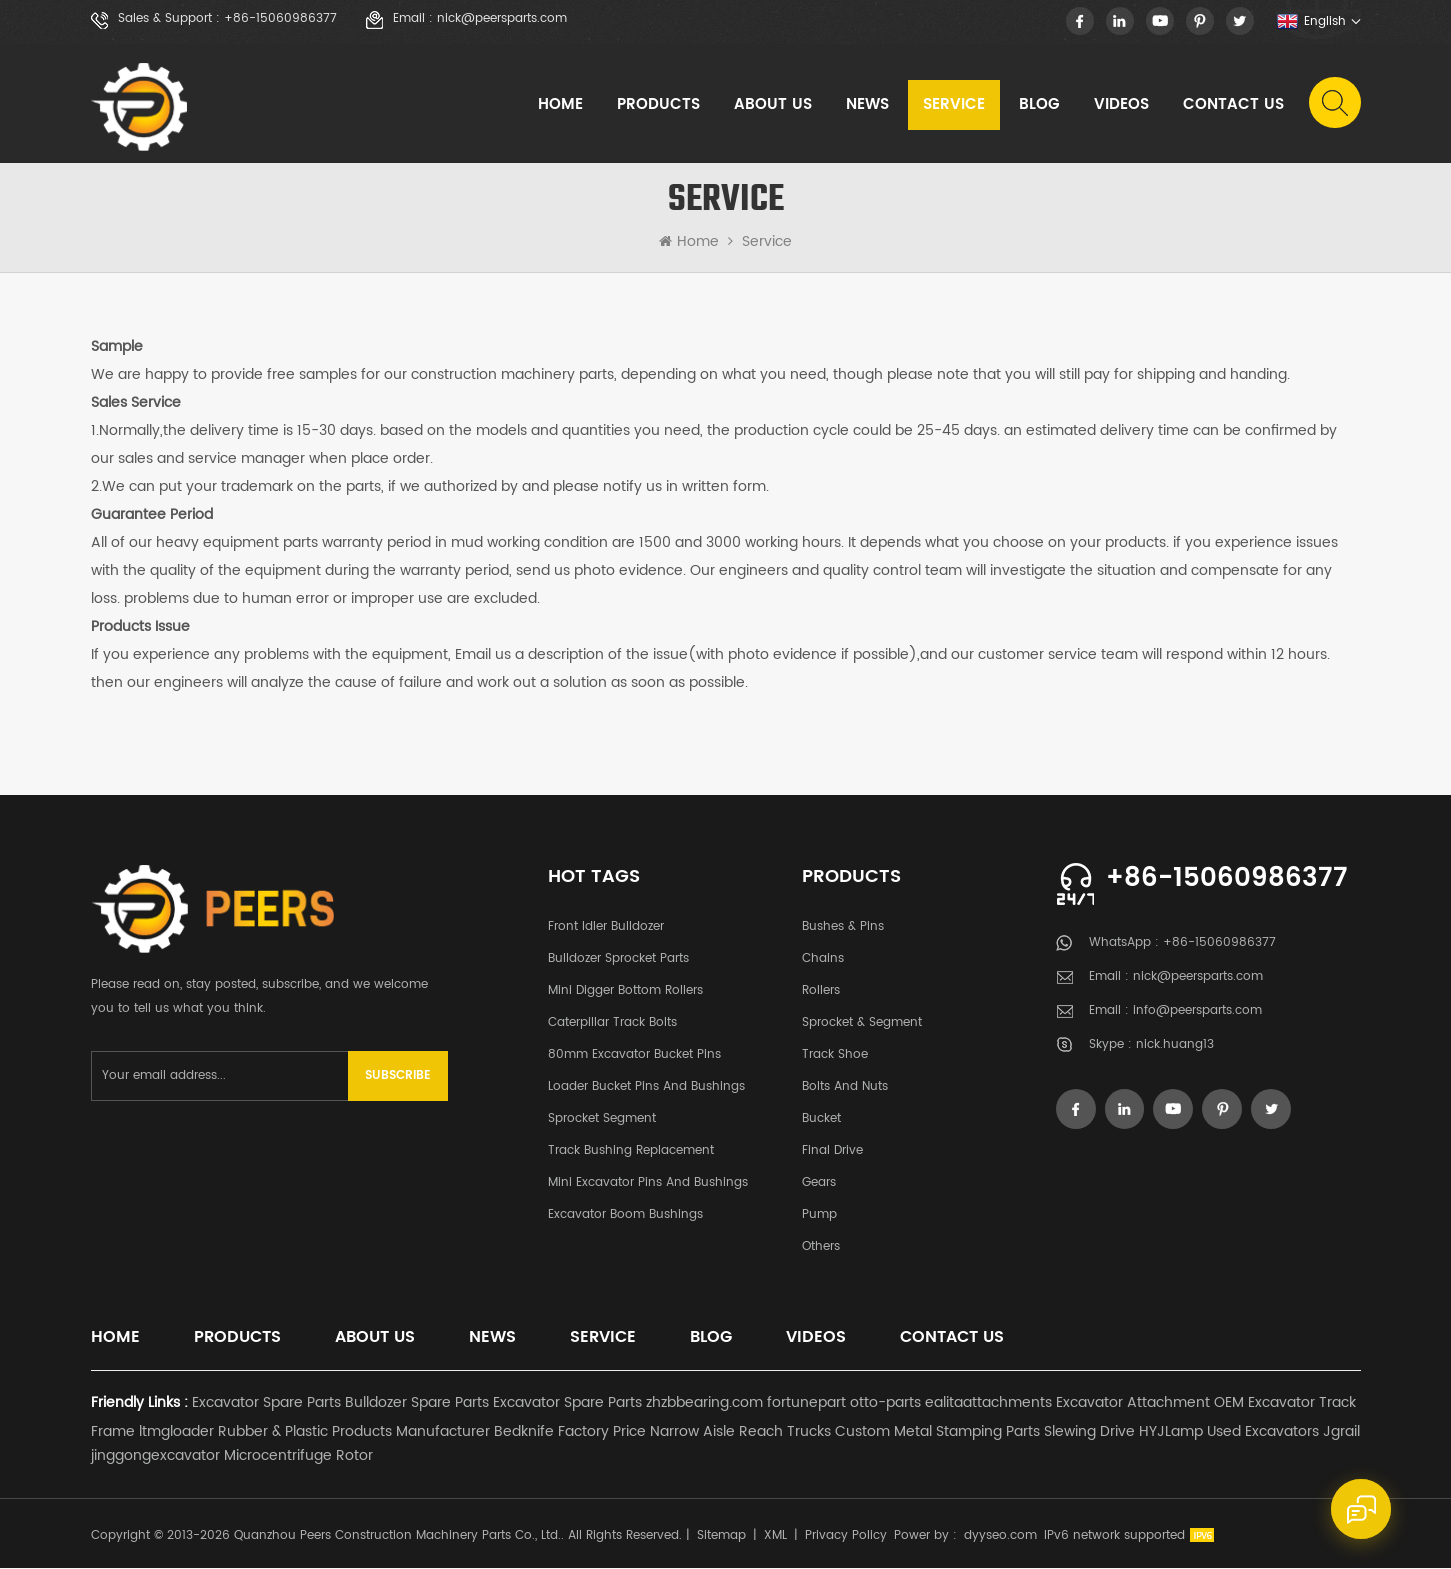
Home (560, 104)
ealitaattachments (988, 1403)
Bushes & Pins (843, 927)
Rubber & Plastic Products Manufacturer (354, 1432)
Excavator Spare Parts (266, 1403)
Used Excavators (1263, 1432)
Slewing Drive (1089, 1432)
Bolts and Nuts (845, 1087)
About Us (773, 104)
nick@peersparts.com (502, 19)
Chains (823, 959)
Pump (819, 1215)
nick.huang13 (1175, 1046)
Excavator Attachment (1133, 1403)
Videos (1121, 104)
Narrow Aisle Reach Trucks (740, 1432)
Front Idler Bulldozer (606, 927)
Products (658, 104)
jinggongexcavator (155, 1456)
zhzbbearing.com (704, 1403)
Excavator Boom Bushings (625, 1215)
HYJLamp (1171, 1432)
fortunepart (806, 1403)
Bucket (821, 1119)
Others (821, 1247)
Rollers (821, 991)
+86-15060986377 (280, 19)
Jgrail (1341, 1432)
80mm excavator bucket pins (634, 1055)
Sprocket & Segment (862, 1023)
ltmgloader (176, 1432)
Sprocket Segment (602, 1119)
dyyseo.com (1000, 1536)
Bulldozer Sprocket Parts (618, 959)
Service (954, 104)
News (867, 104)
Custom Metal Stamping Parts (937, 1432)
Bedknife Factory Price (570, 1432)
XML (775, 1536)
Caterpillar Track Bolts (612, 1023)
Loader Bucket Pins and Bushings (646, 1087)
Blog (1039, 104)
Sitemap (721, 1536)
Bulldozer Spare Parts (417, 1403)
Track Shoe (835, 1055)
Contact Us (1233, 104)
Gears (819, 1183)
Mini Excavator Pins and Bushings (648, 1183)
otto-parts (885, 1403)
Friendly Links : (139, 1403)
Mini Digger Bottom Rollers (625, 991)
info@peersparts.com (1197, 1012)
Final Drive (832, 1151)
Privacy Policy (846, 1536)
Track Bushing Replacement (631, 1151)
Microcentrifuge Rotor (298, 1456)
